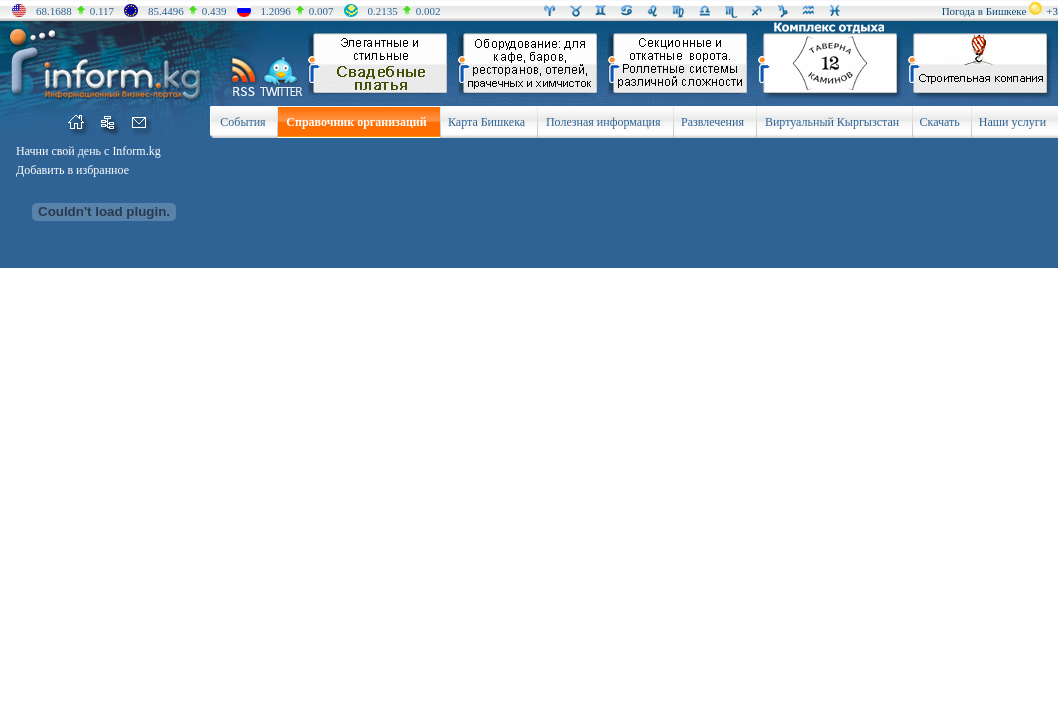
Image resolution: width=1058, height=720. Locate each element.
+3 (1052, 11)
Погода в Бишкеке (984, 11)
